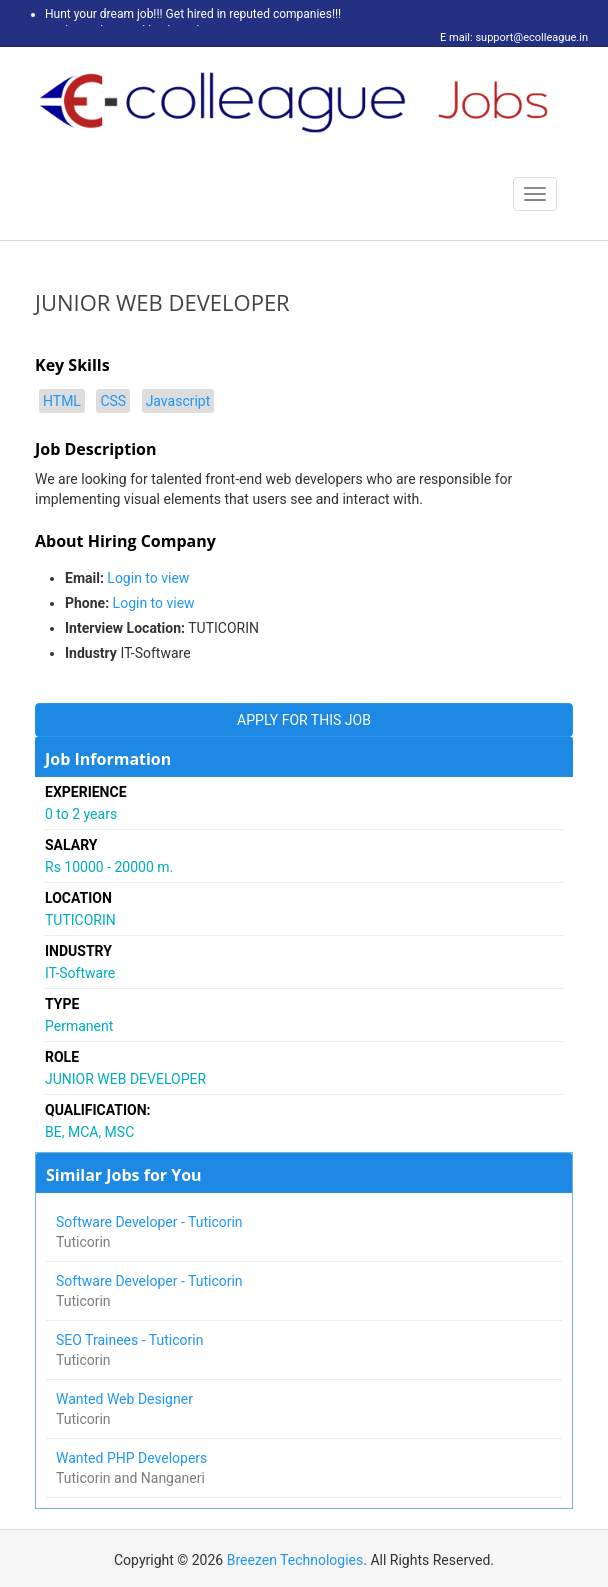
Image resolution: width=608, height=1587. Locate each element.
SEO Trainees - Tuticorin (131, 1340)
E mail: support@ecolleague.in (508, 37)
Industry (91, 653)
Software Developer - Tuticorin (151, 1222)
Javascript (178, 401)
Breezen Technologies (295, 1560)
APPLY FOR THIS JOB (304, 720)
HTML (62, 401)
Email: (84, 578)
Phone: (87, 603)
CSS (113, 401)
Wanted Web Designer (126, 1399)
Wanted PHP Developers (133, 1458)
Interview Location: (125, 628)
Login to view (148, 578)
